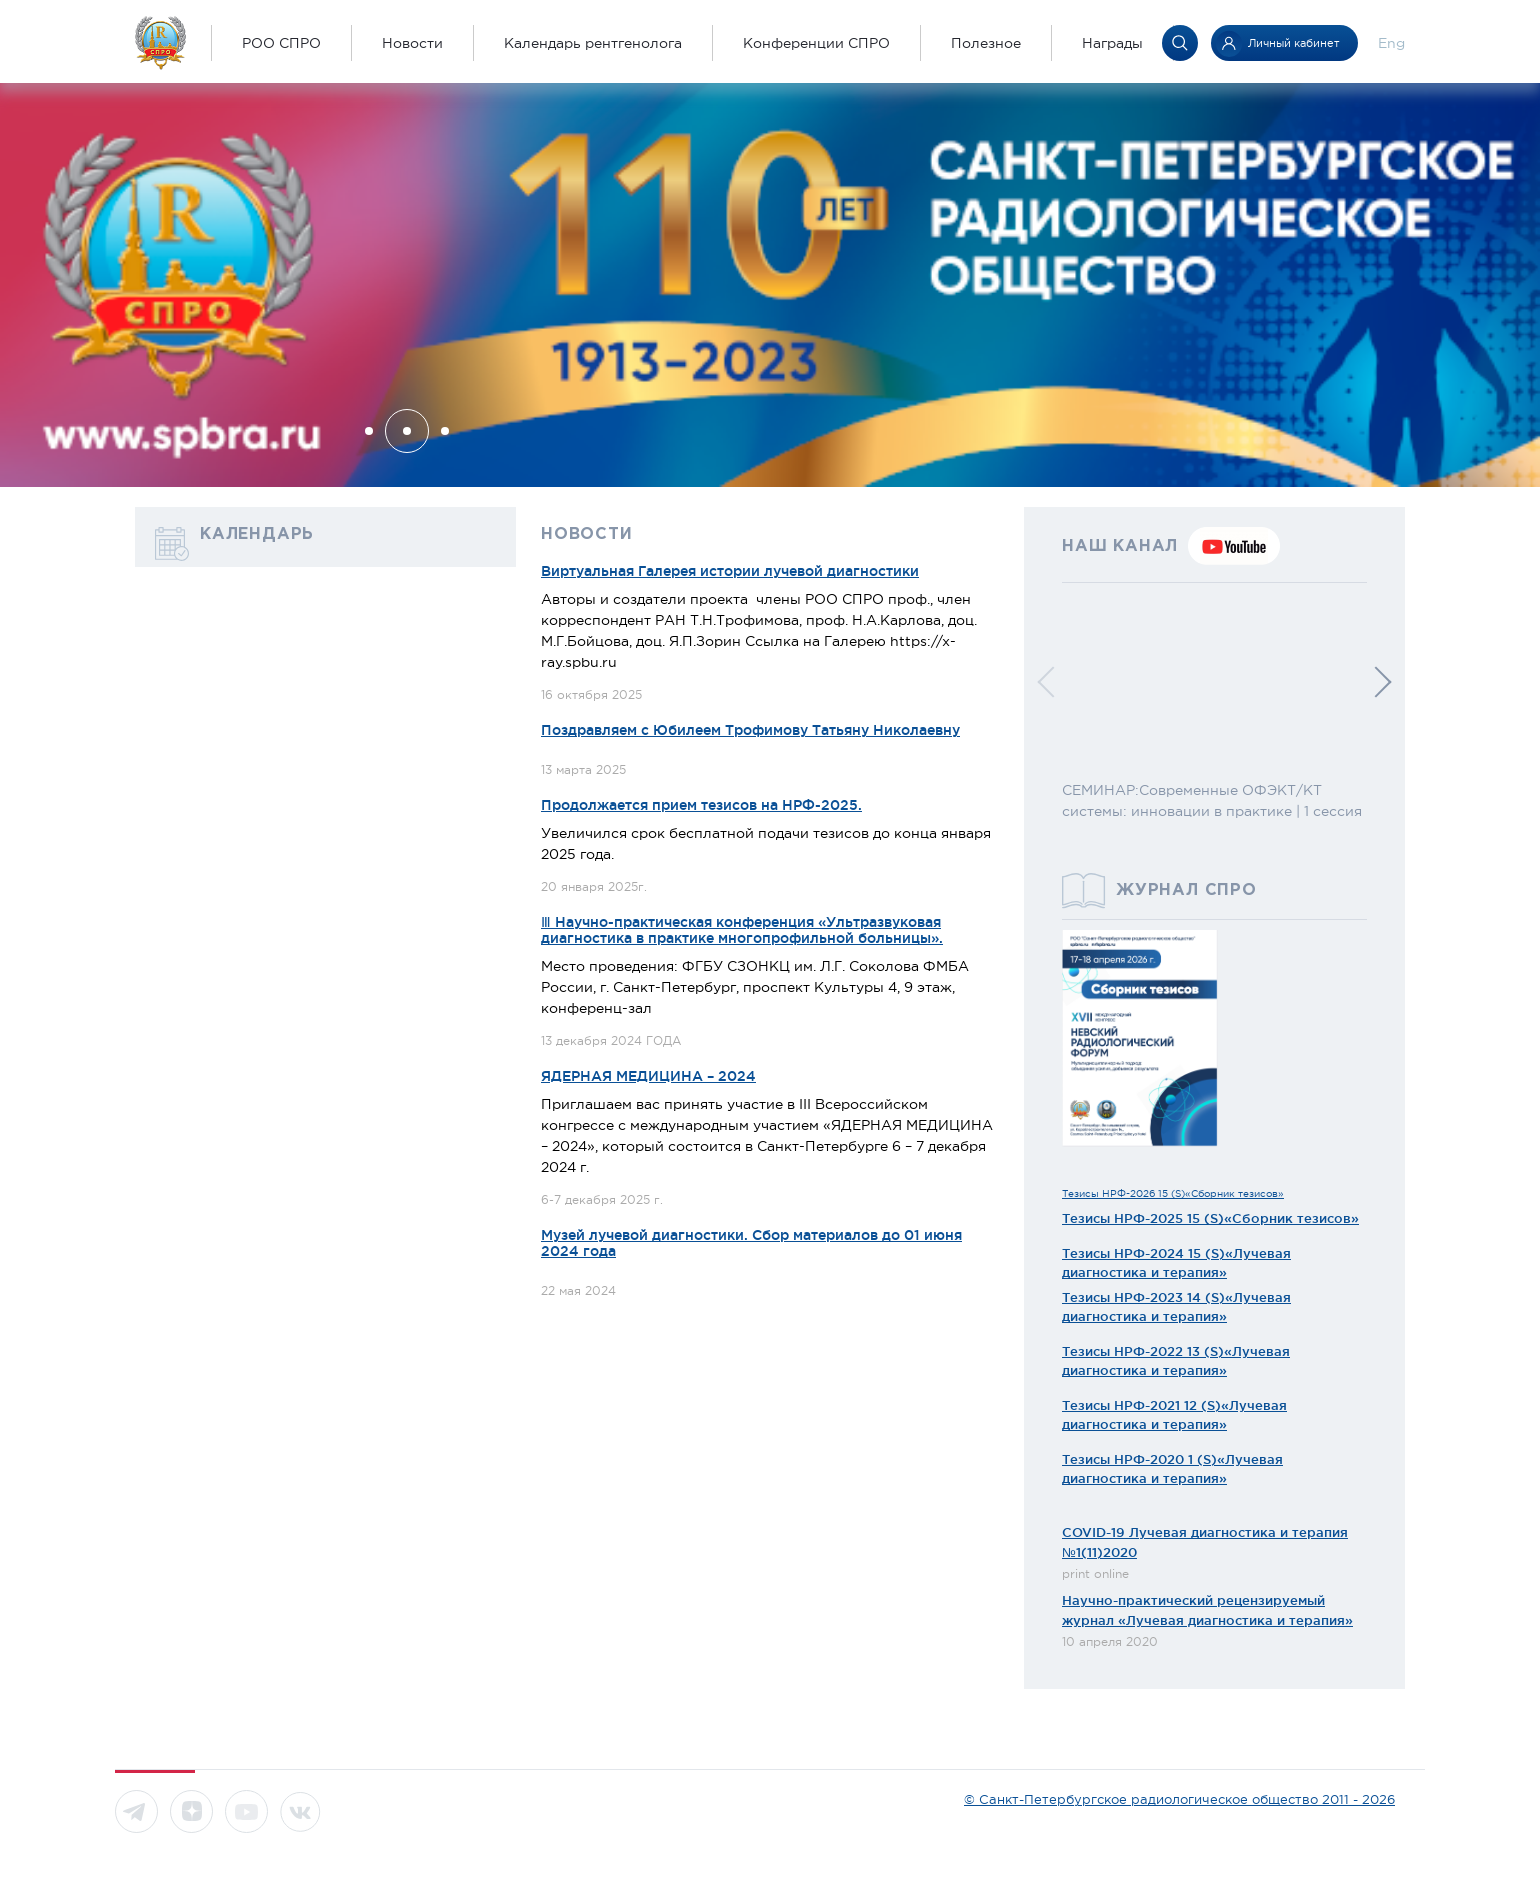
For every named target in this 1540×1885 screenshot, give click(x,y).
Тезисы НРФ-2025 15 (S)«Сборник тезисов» (1210, 1218)
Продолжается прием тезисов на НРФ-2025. (701, 805)
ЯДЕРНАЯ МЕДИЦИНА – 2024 (648, 1076)
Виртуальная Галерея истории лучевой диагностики (730, 571)
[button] (369, 431)
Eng (1391, 43)
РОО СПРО (281, 43)
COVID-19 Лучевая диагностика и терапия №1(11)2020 (1205, 1542)
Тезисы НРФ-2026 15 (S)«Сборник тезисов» (1173, 1193)
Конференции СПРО (816, 43)
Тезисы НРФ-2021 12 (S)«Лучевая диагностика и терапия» (1174, 1415)
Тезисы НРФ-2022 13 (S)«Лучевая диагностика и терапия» (1176, 1361)
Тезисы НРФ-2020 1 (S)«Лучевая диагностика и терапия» (1172, 1469)
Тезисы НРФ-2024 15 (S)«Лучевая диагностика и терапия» (1176, 1263)
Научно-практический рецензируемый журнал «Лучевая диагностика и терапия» (1207, 1610)
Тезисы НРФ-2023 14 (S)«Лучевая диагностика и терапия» (1176, 1307)
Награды (1112, 43)
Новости (412, 43)
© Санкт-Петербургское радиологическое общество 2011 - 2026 (1179, 1799)
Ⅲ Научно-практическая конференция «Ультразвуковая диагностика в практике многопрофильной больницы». (742, 930)
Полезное (986, 43)
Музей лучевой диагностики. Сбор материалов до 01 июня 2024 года (751, 1243)
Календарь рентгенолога (593, 43)
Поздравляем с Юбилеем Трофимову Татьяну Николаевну (750, 730)
